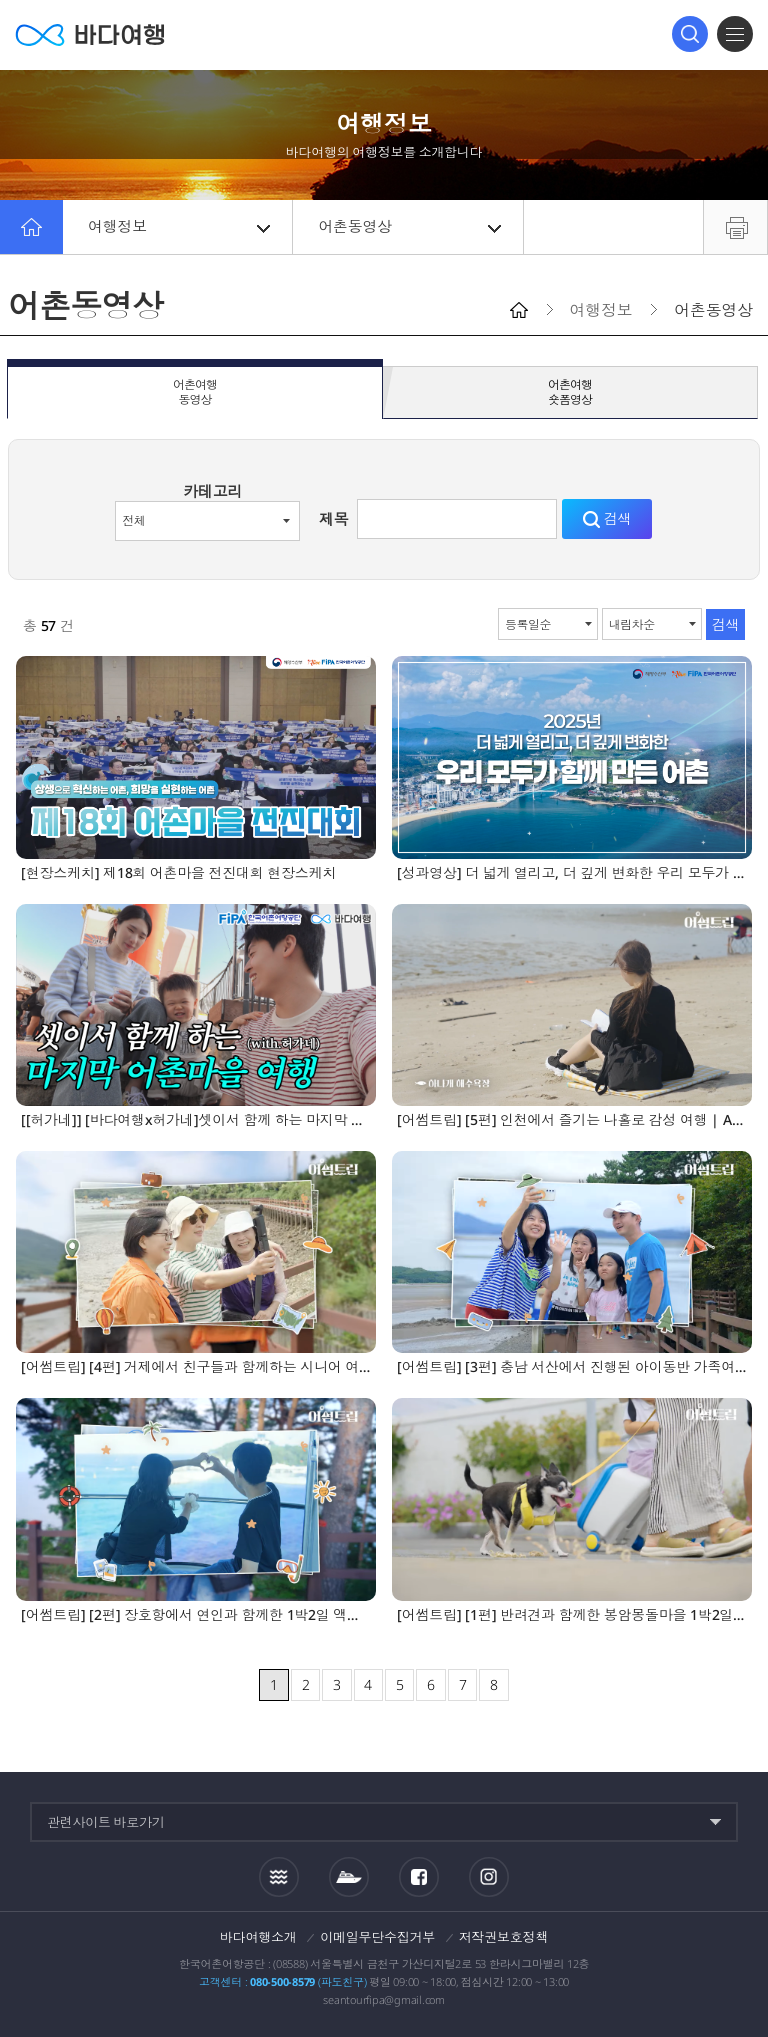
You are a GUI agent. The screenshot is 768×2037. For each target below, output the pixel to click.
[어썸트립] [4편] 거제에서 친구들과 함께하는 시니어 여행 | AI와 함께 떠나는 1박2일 (196, 1367)
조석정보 (279, 1876)
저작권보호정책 (503, 1937)
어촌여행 (195, 392)
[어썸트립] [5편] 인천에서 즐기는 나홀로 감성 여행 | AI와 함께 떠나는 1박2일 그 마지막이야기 (572, 1120)
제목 (334, 519)
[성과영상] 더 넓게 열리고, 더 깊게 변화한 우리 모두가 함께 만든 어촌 (572, 873)
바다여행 (90, 34)
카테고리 (212, 491)
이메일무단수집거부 (377, 1937)
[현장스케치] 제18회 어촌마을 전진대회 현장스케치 (178, 873)
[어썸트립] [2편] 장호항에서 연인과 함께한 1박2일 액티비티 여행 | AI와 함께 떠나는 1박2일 (196, 1615)
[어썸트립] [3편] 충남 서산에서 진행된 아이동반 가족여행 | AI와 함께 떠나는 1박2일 (572, 1367)
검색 (690, 34)
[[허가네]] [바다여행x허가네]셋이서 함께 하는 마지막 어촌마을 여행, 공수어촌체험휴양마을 (196, 1120)
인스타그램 (488, 1876)
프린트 (735, 227)
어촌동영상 (409, 227)
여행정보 (179, 227)
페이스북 (419, 1877)
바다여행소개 (258, 1937)
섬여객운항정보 (349, 1877)
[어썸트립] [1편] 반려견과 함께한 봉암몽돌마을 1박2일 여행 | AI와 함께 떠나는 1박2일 (572, 1615)
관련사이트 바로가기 (106, 1822)
